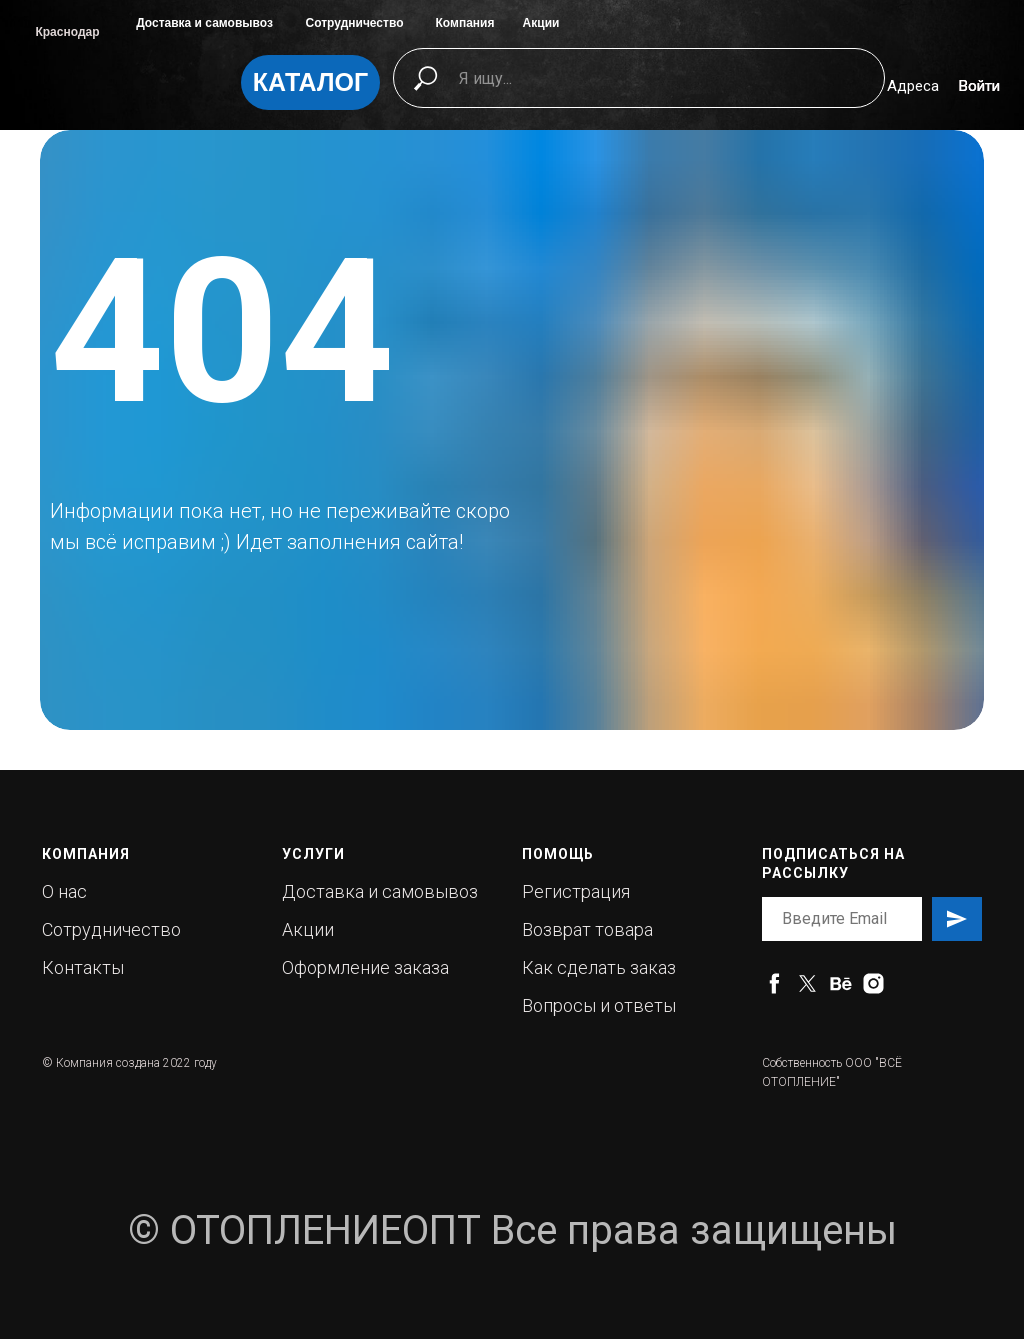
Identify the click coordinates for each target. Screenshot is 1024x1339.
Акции (541, 23)
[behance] (840, 983)
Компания (465, 23)
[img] (132, 91)
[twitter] (807, 983)
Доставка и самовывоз (204, 23)
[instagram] (873, 983)
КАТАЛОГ (310, 82)
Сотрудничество (355, 23)
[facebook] (774, 983)
